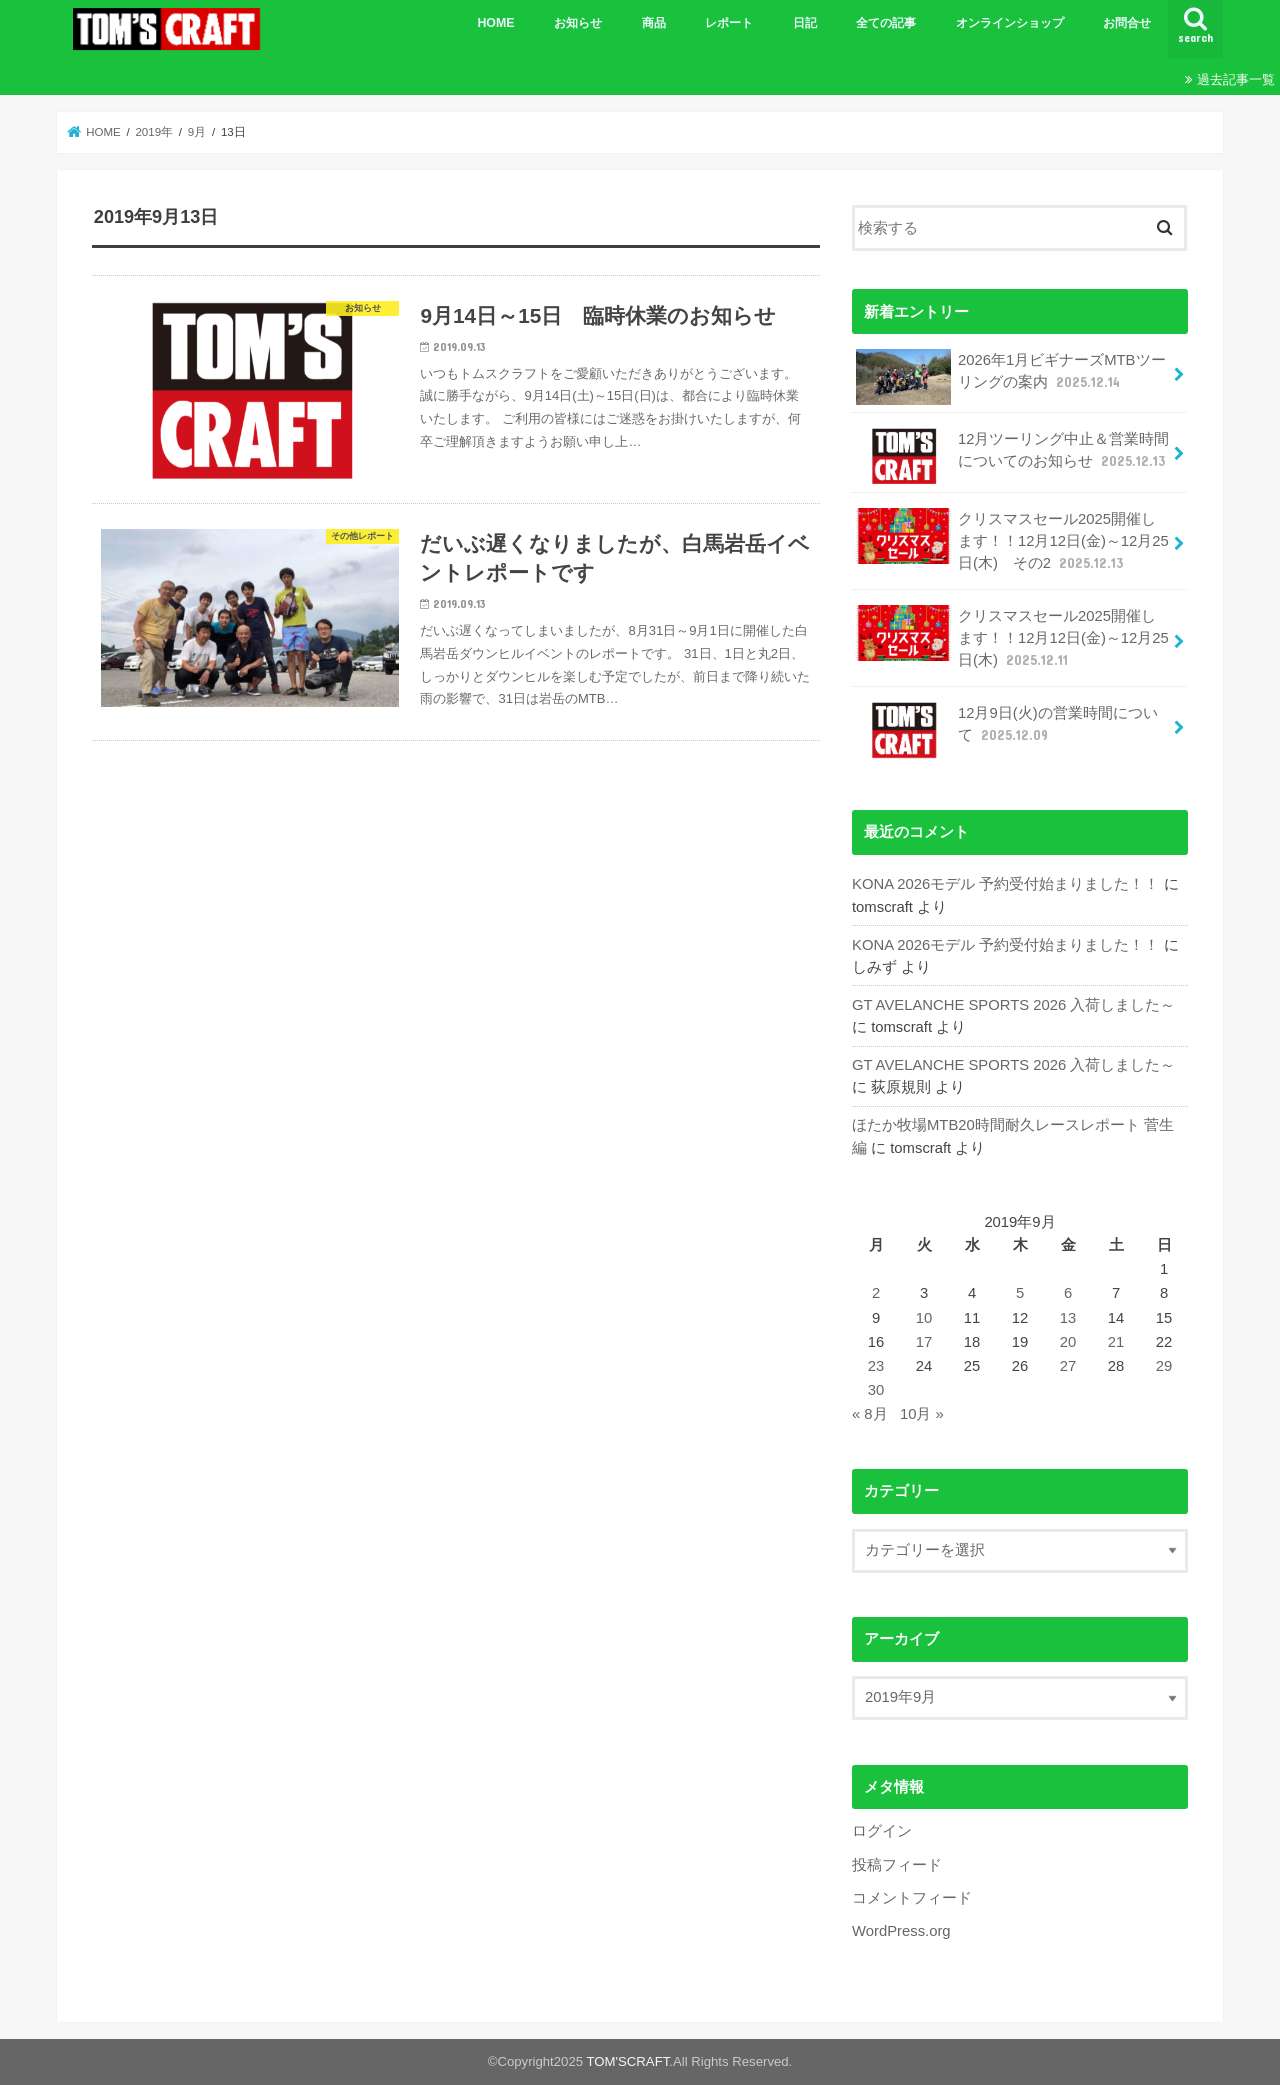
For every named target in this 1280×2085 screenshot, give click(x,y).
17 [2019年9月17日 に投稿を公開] (924, 1342)
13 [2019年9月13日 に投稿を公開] (1068, 1318)
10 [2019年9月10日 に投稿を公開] (924, 1318)
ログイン (882, 1831)
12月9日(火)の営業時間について (1006, 730)
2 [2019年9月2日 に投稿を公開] (876, 1293)
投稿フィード (897, 1865)
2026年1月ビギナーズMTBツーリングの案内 (1010, 377)
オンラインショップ (1010, 23)
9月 (197, 132)
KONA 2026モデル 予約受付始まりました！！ (1005, 884)
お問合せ (1127, 23)
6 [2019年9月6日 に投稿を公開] (1068, 1293)
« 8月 (870, 1414)
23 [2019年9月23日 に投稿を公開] (876, 1366)
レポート (729, 23)
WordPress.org (901, 1931)
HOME (495, 23)
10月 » (922, 1414)
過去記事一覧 (1236, 79)
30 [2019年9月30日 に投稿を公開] (876, 1390)
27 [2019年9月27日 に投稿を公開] (1068, 1366)
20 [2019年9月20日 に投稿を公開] (1068, 1342)
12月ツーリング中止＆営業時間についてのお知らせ (1012, 456)
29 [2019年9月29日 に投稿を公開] (1164, 1366)
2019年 (154, 132)
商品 (654, 23)
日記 (805, 23)
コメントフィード (912, 1898)
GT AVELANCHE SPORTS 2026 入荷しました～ (1013, 1005)
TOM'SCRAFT (628, 2061)
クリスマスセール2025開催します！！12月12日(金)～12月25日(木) (1012, 637)
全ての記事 (886, 23)
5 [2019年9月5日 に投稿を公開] (1020, 1293)
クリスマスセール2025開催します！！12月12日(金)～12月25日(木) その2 (1012, 540)
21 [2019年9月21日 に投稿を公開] (1116, 1342)
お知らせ (578, 23)
